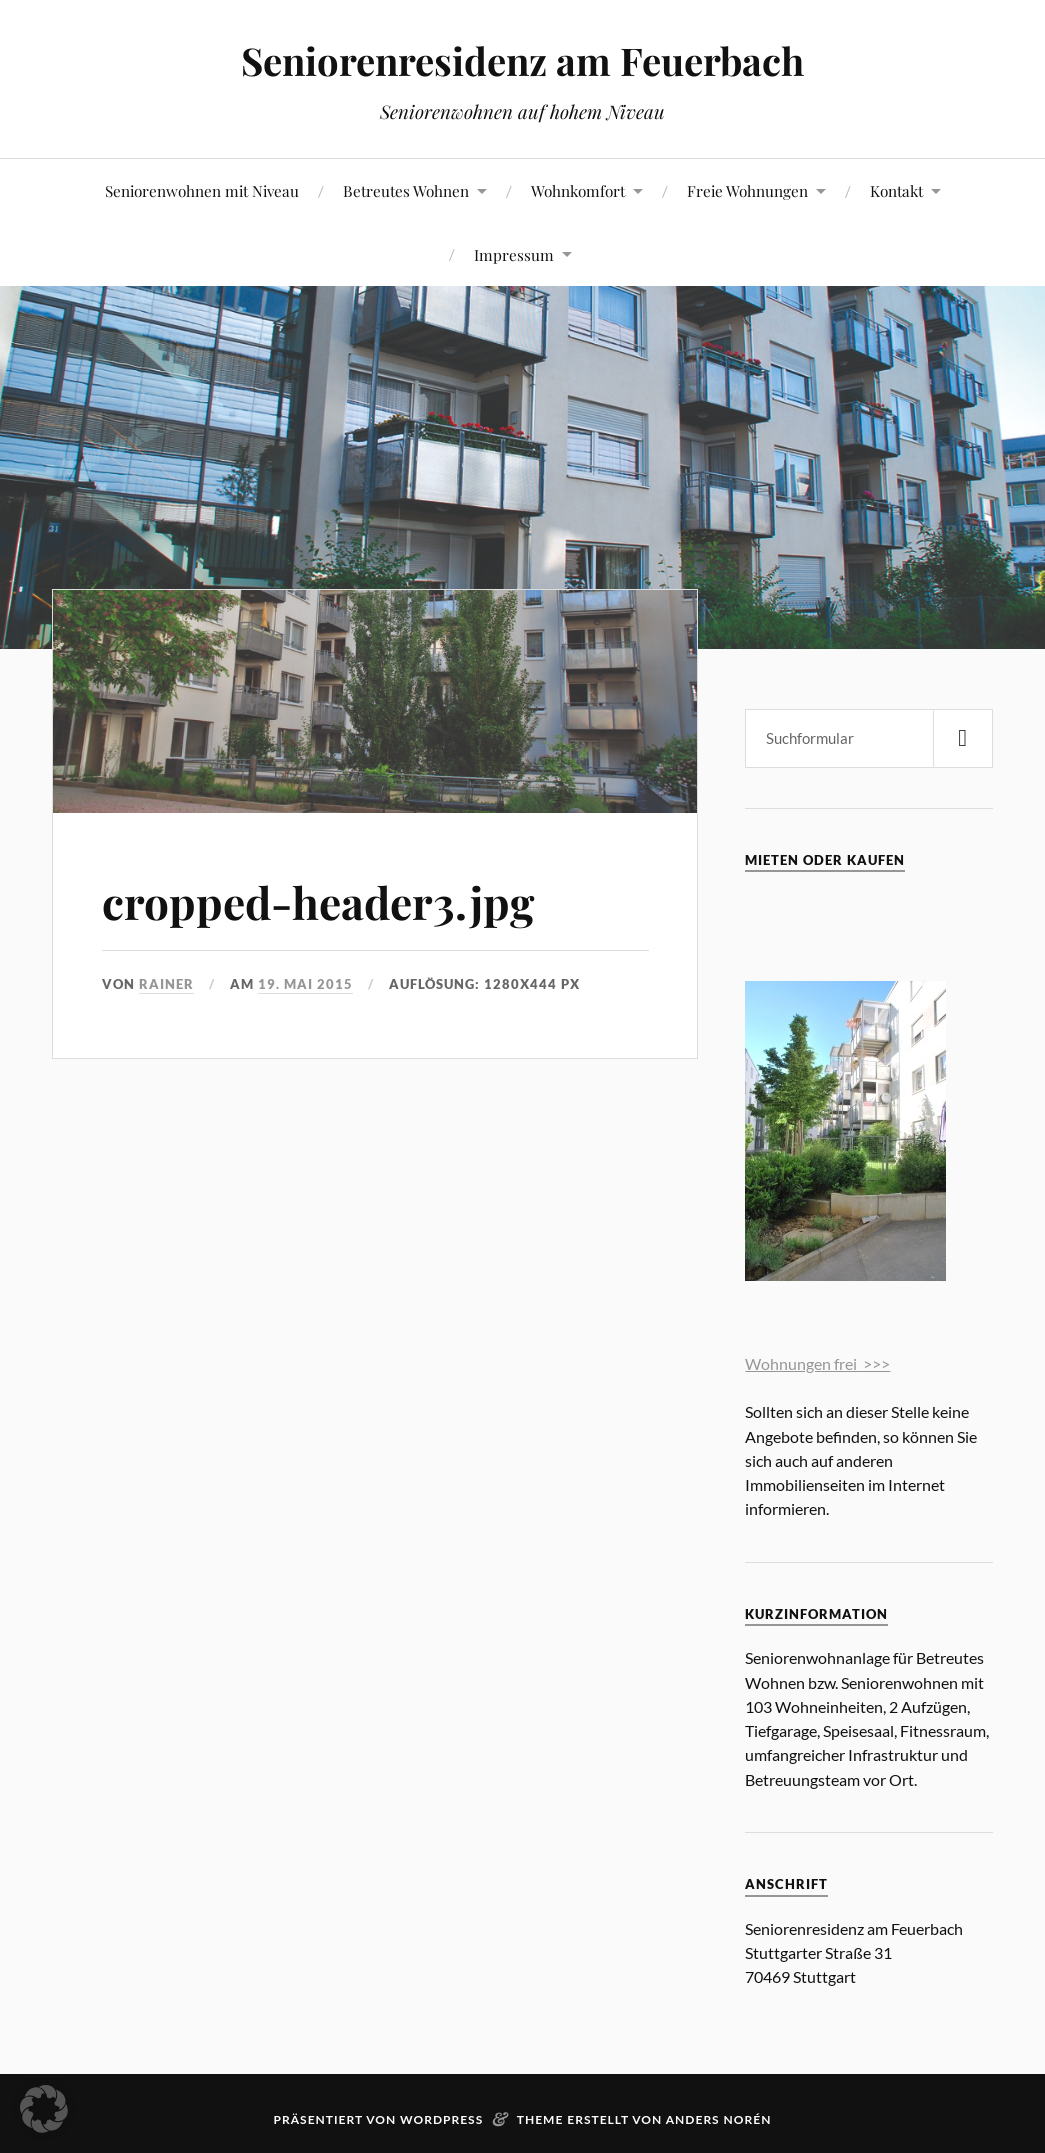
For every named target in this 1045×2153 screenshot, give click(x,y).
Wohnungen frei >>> (817, 1363)
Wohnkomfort (578, 190)
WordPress (441, 2119)
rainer (166, 984)
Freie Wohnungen (747, 190)
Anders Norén (719, 2119)
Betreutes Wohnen (406, 190)
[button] (44, 2109)
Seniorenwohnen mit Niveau (202, 190)
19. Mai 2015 (305, 984)
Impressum (514, 254)
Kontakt (896, 190)
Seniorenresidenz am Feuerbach (522, 60)
